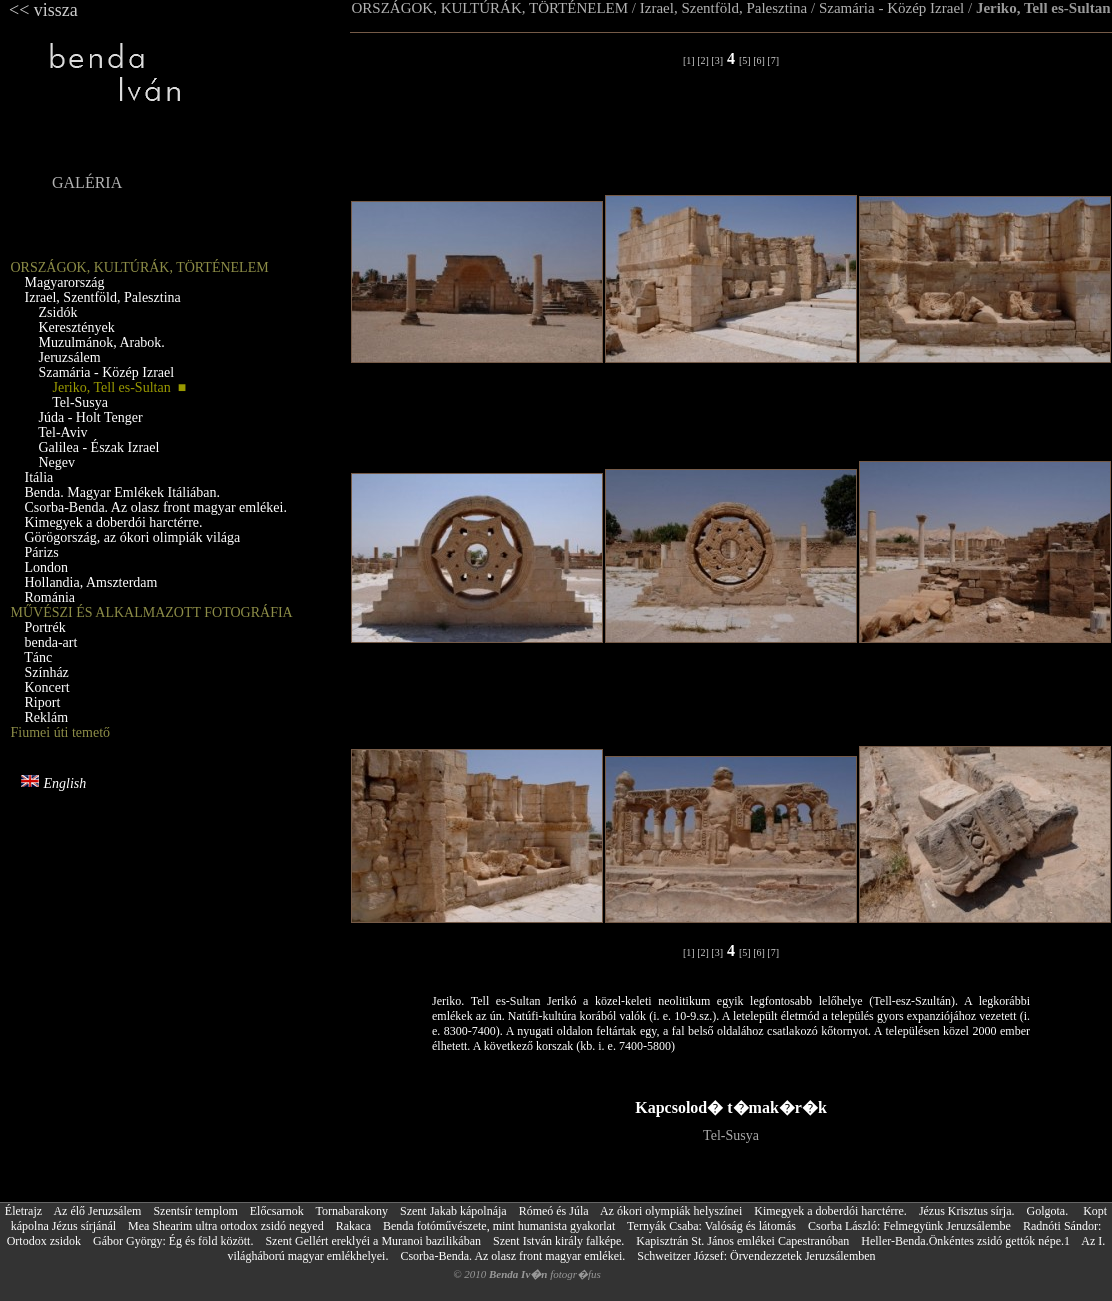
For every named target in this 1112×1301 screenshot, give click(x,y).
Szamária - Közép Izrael (891, 8)
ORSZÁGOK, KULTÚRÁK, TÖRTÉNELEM (490, 8)
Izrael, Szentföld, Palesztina (723, 8)
